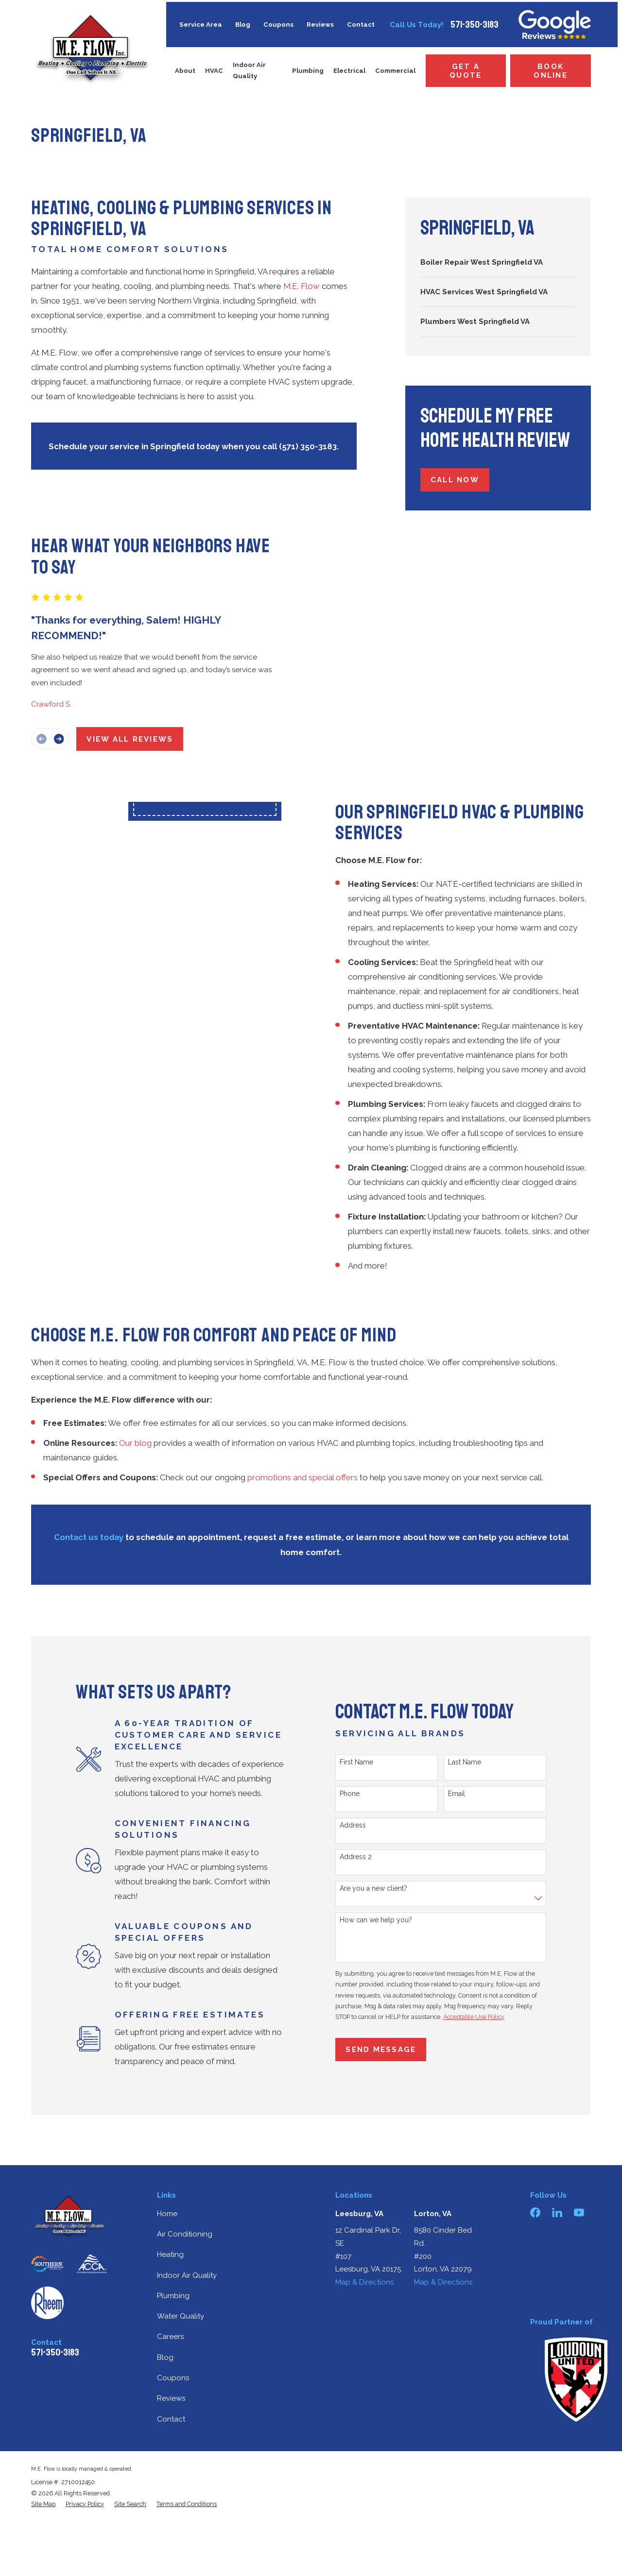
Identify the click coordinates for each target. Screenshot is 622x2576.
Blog (242, 24)
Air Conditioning (184, 2234)
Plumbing (173, 2295)
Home (167, 2213)
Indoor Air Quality (187, 2275)
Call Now (455, 479)
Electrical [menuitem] (349, 70)
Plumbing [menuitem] (308, 70)
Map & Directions (364, 2282)
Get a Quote (465, 71)
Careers (170, 2336)
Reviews (320, 24)
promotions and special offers (302, 1477)
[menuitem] (498, 262)
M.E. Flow (301, 286)
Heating (170, 2254)
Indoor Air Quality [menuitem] (249, 70)
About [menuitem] (185, 70)
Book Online (551, 71)
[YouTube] (579, 2212)
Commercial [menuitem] (395, 70)
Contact (361, 24)
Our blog (135, 1443)
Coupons (278, 24)
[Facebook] (535, 2212)
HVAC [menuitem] (214, 70)
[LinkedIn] (557, 2212)
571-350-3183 (474, 25)
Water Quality (180, 2316)
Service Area (200, 24)
